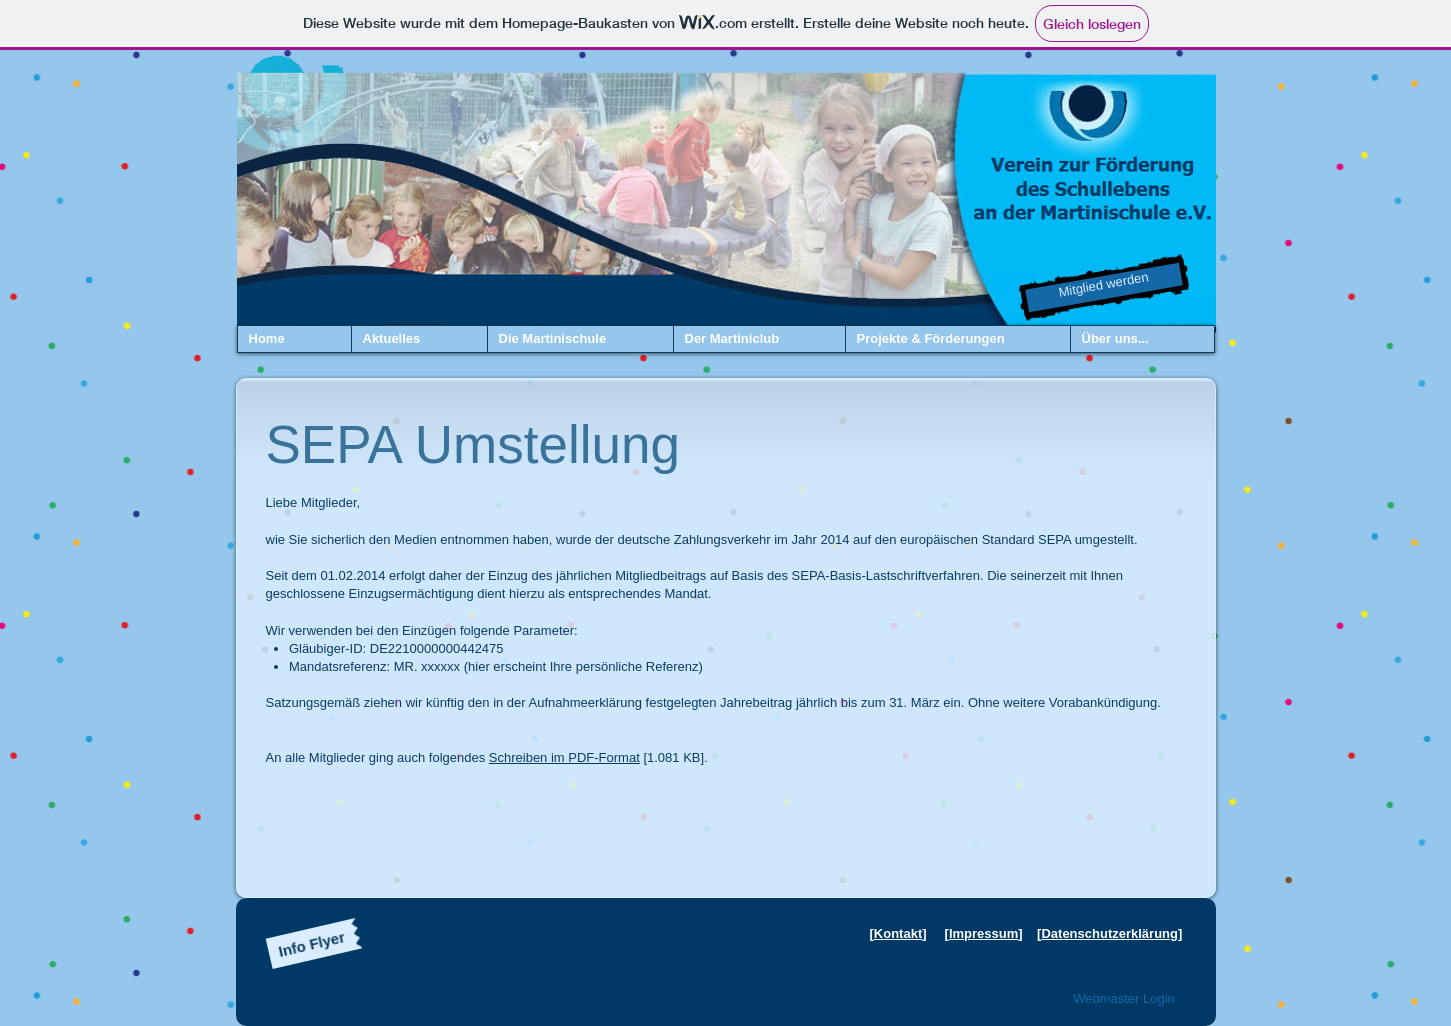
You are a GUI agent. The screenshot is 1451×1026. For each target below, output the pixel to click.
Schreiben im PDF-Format (564, 757)
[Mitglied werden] (1104, 288)
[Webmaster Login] (1124, 999)
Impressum (983, 933)
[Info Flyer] (311, 944)
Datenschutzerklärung (1109, 933)
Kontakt (898, 933)
